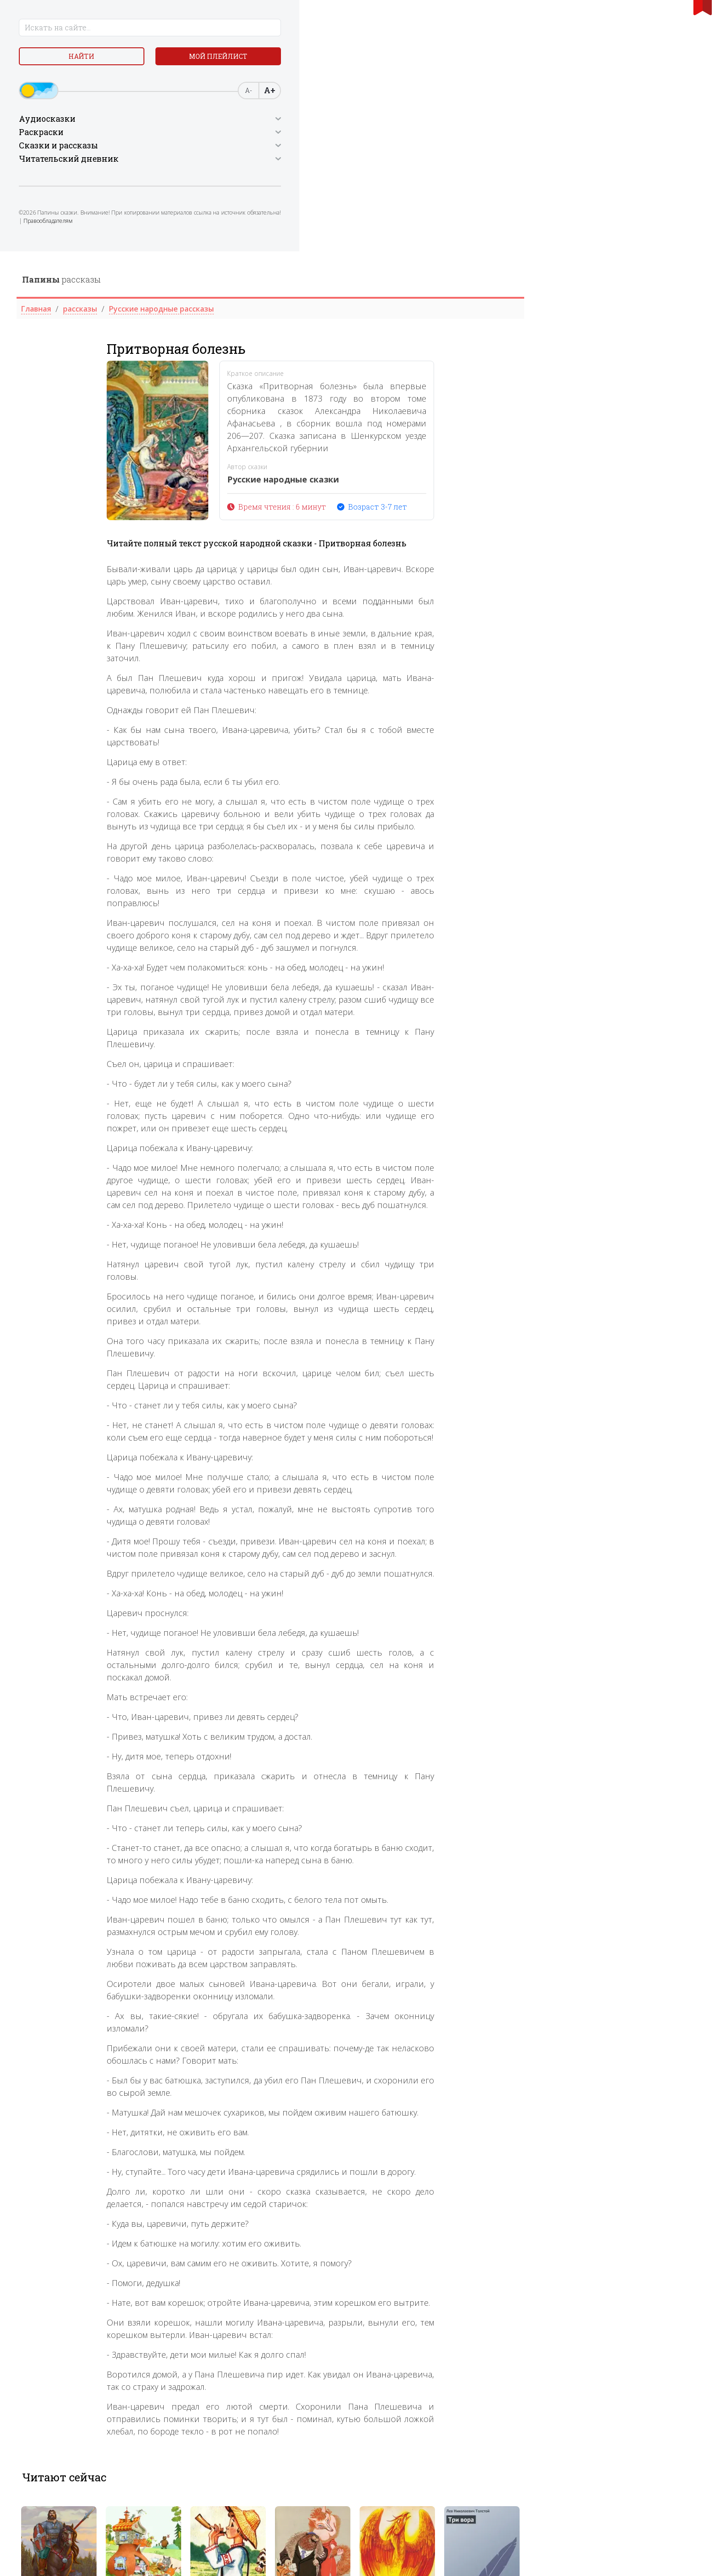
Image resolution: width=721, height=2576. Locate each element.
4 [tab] (466, 2363)
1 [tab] (435, 2363)
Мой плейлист (121, 59)
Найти (48, 59)
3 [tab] (455, 2363)
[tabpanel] (239, 2304)
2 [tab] (445, 2363)
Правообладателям (86, 232)
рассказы (241, 28)
